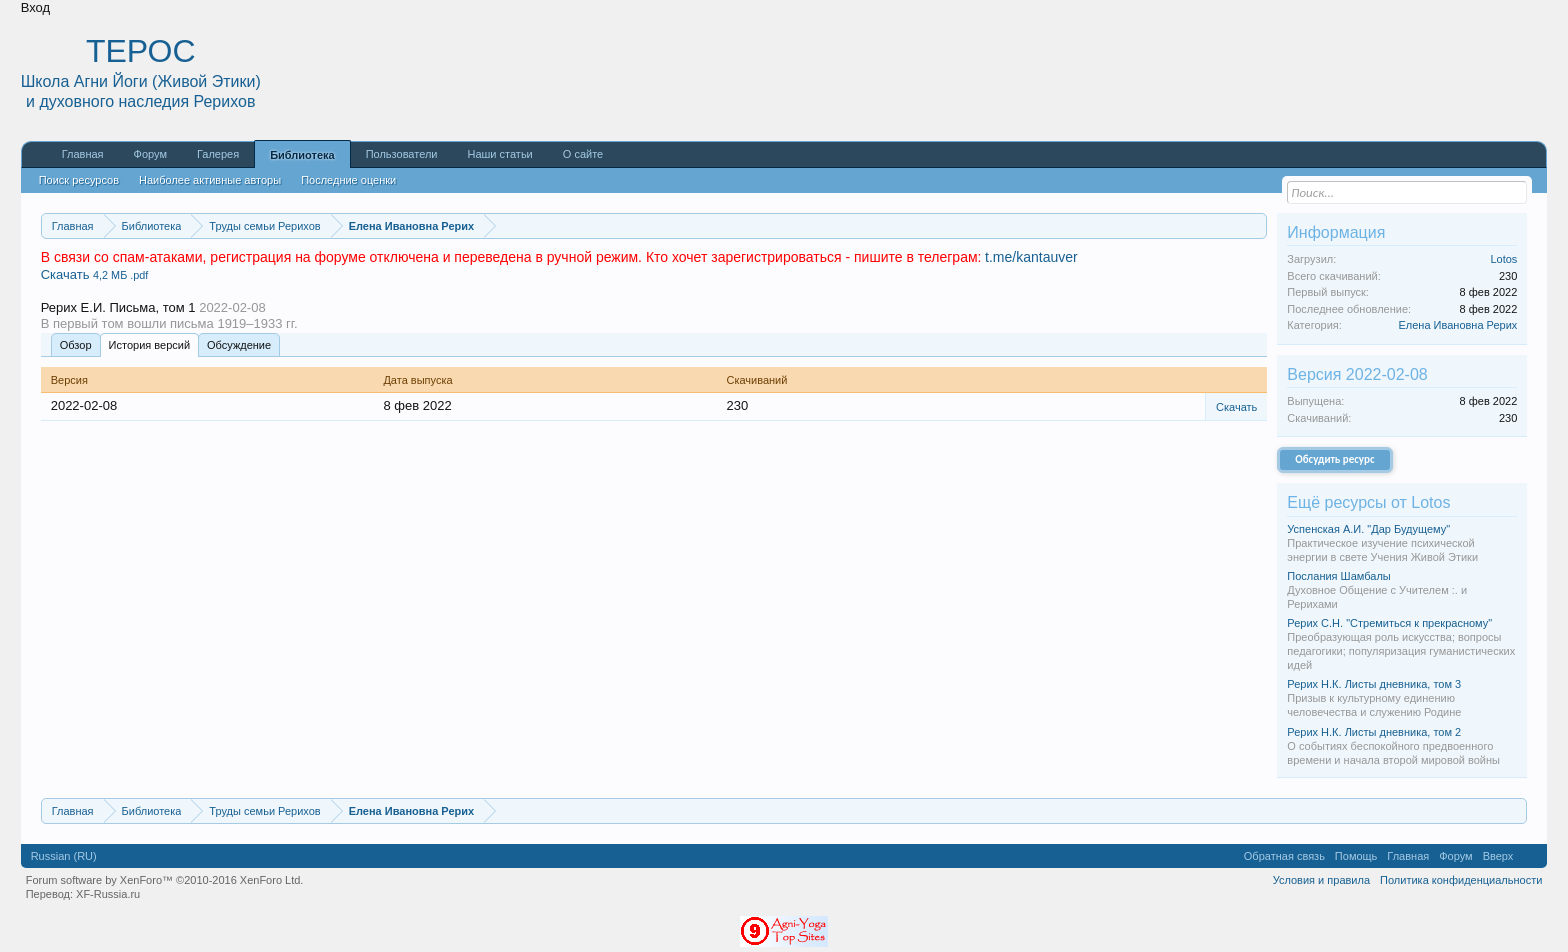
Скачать (95, 274)
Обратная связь (1284, 856)
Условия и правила (1321, 880)
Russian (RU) (64, 856)
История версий (149, 345)
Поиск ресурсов (79, 180)
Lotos (1503, 259)
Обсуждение (239, 345)
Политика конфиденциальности (1461, 880)
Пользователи (402, 154)
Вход (35, 7)
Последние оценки (348, 180)
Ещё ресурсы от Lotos (1368, 502)
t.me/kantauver (1031, 257)
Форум (150, 154)
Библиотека (302, 155)
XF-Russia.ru (108, 894)
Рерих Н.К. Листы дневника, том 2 (1374, 732)
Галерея (218, 154)
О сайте (583, 154)
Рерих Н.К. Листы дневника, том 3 (1374, 684)
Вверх (1498, 856)
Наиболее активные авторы (210, 180)
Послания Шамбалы (1338, 576)
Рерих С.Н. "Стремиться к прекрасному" (1389, 623)
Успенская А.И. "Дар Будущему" (1368, 529)
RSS (1530, 856)
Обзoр (76, 345)
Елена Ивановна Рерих (1457, 325)
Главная (83, 154)
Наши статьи (499, 154)
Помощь (1356, 856)
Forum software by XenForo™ (165, 880)
